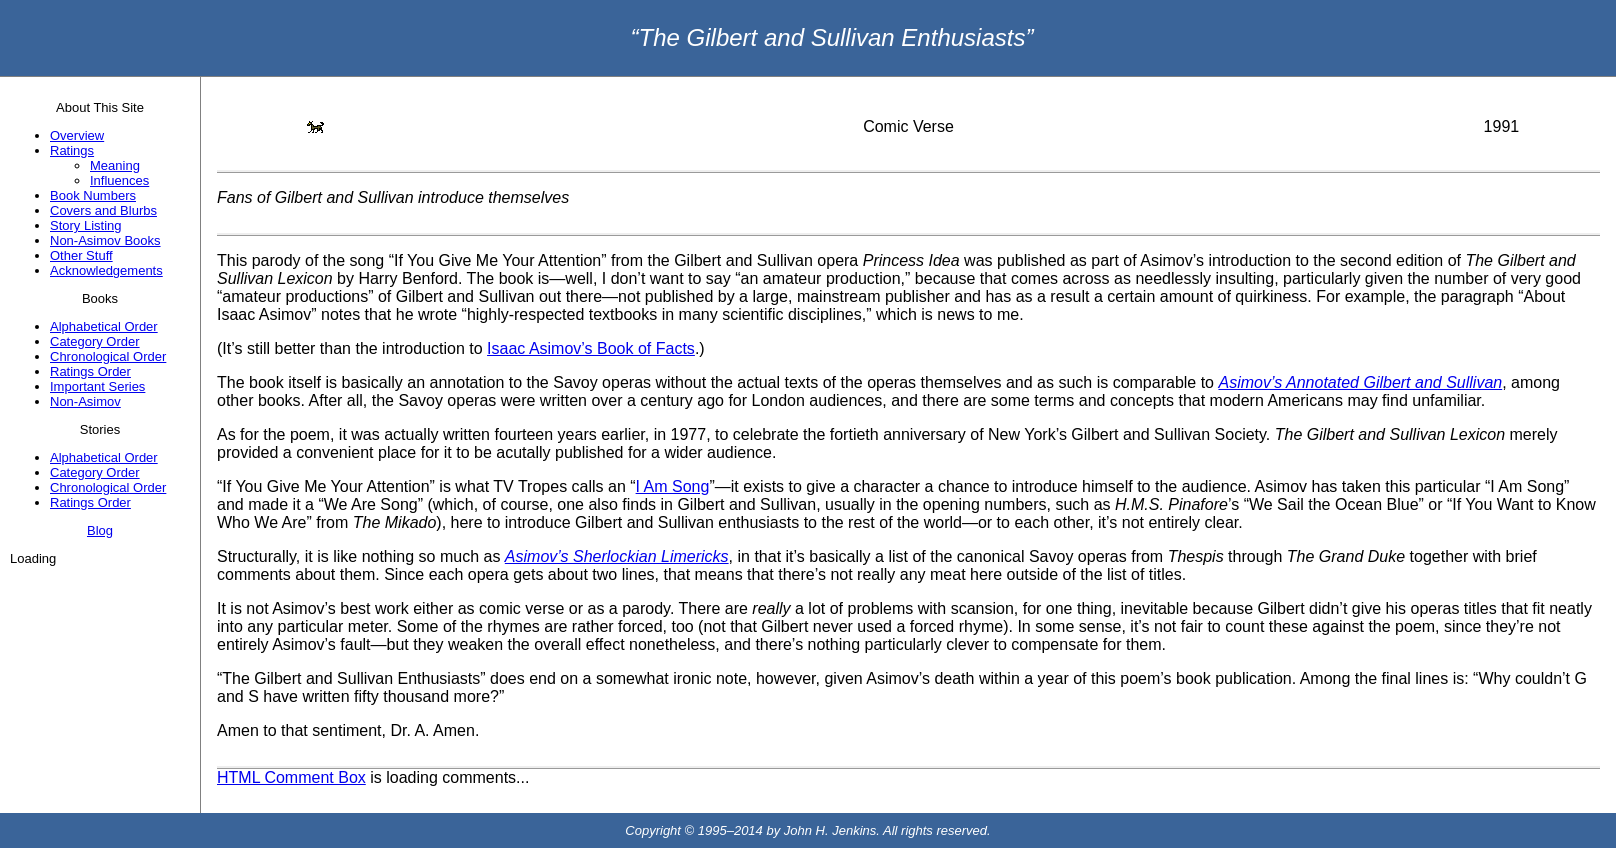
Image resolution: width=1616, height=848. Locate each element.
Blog (100, 530)
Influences (119, 180)
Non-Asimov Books (105, 240)
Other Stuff (81, 255)
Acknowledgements (106, 270)
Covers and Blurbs (103, 210)
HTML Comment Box (291, 777)
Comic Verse (908, 126)
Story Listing (86, 225)
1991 (1502, 126)
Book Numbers (93, 195)
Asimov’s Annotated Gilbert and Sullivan (1360, 382)
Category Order (95, 341)
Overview (77, 135)
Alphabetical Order (104, 326)
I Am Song (673, 486)
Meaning (115, 165)
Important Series (97, 386)
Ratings (72, 150)
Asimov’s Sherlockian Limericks (617, 556)
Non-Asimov (85, 401)
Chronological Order (108, 356)
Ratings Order (90, 371)
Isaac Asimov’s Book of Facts (591, 348)
